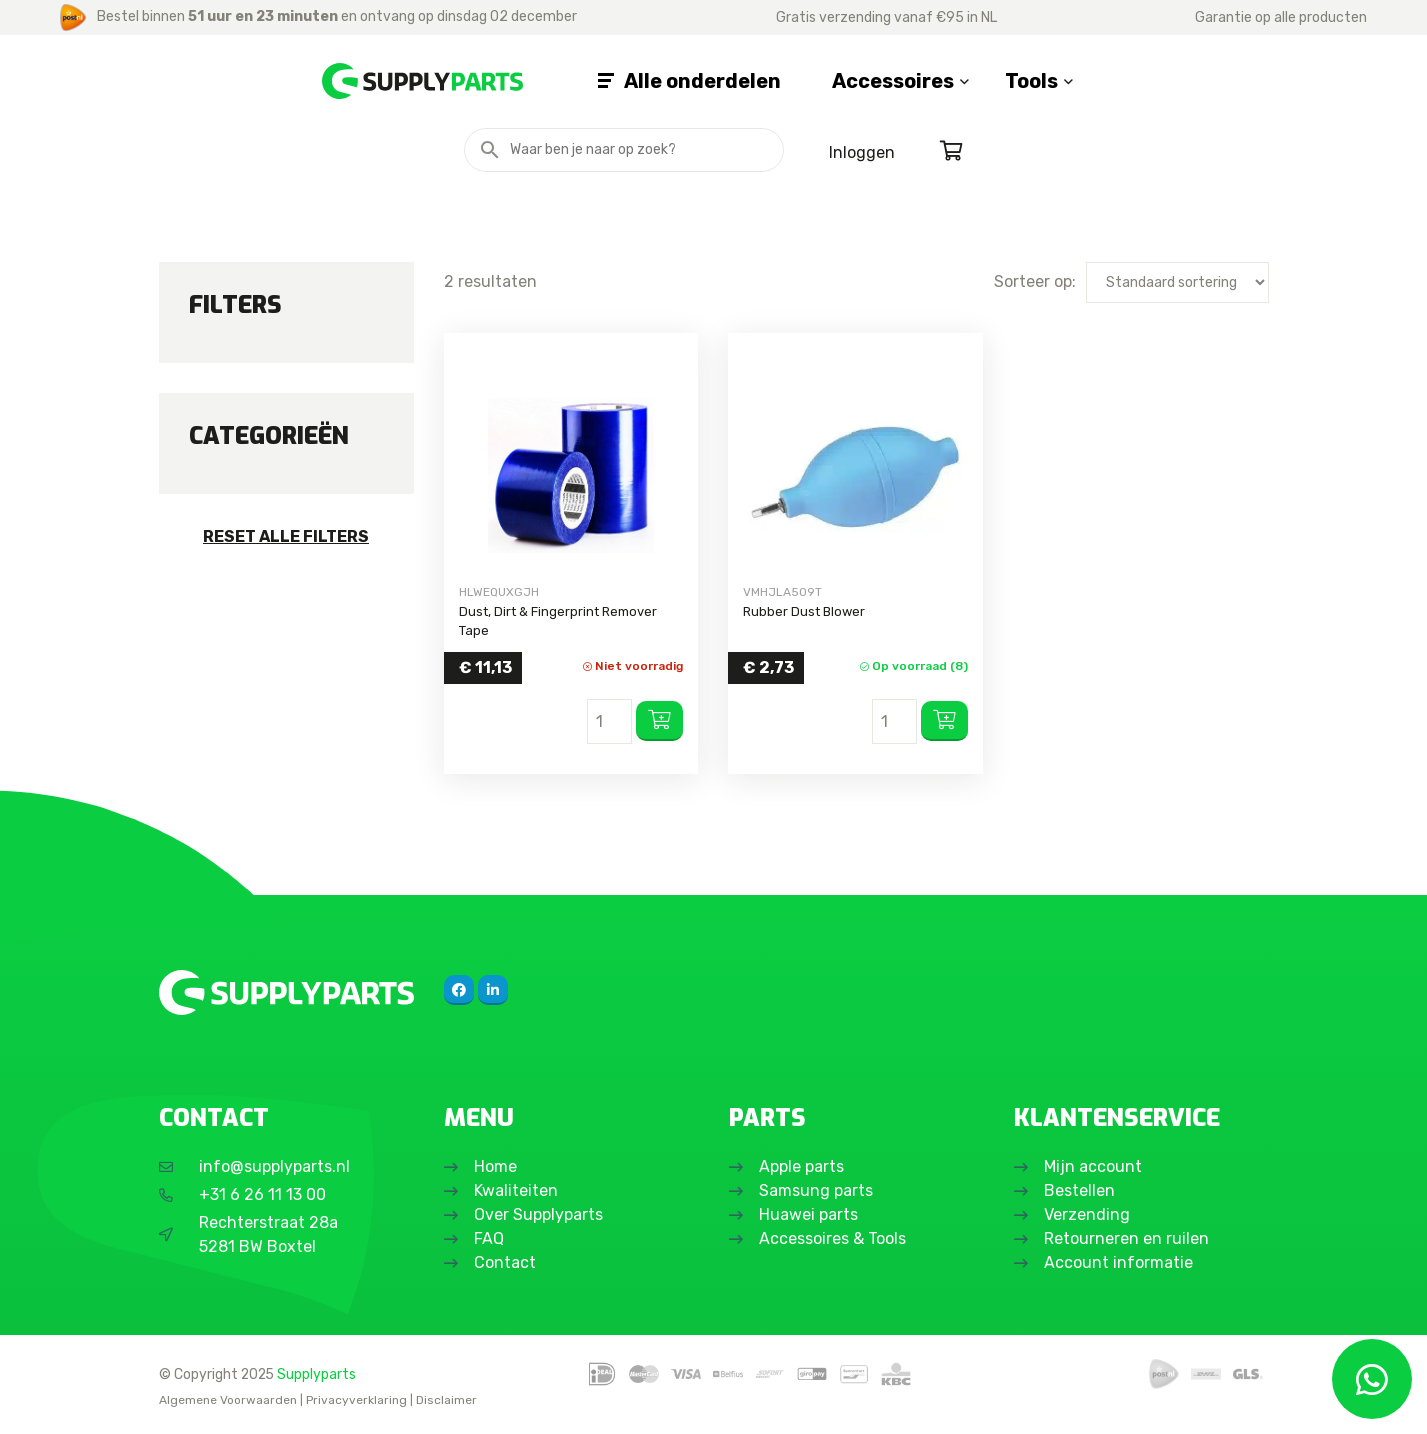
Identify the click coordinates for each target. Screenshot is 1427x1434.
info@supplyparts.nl (274, 1166)
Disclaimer (446, 1400)
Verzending (1087, 1214)
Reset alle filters (286, 536)
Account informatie (1118, 1262)
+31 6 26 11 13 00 (262, 1194)
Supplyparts (316, 1374)
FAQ (489, 1238)
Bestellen (1079, 1190)
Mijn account (1093, 1166)
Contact (505, 1262)
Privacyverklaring (356, 1400)
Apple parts (801, 1166)
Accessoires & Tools (832, 1238)
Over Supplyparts (538, 1214)
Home (495, 1166)
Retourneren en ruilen (1126, 1238)
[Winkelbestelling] (1177, 282)
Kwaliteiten (516, 1190)
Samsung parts (816, 1190)
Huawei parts (808, 1214)
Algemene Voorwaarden (228, 1400)
